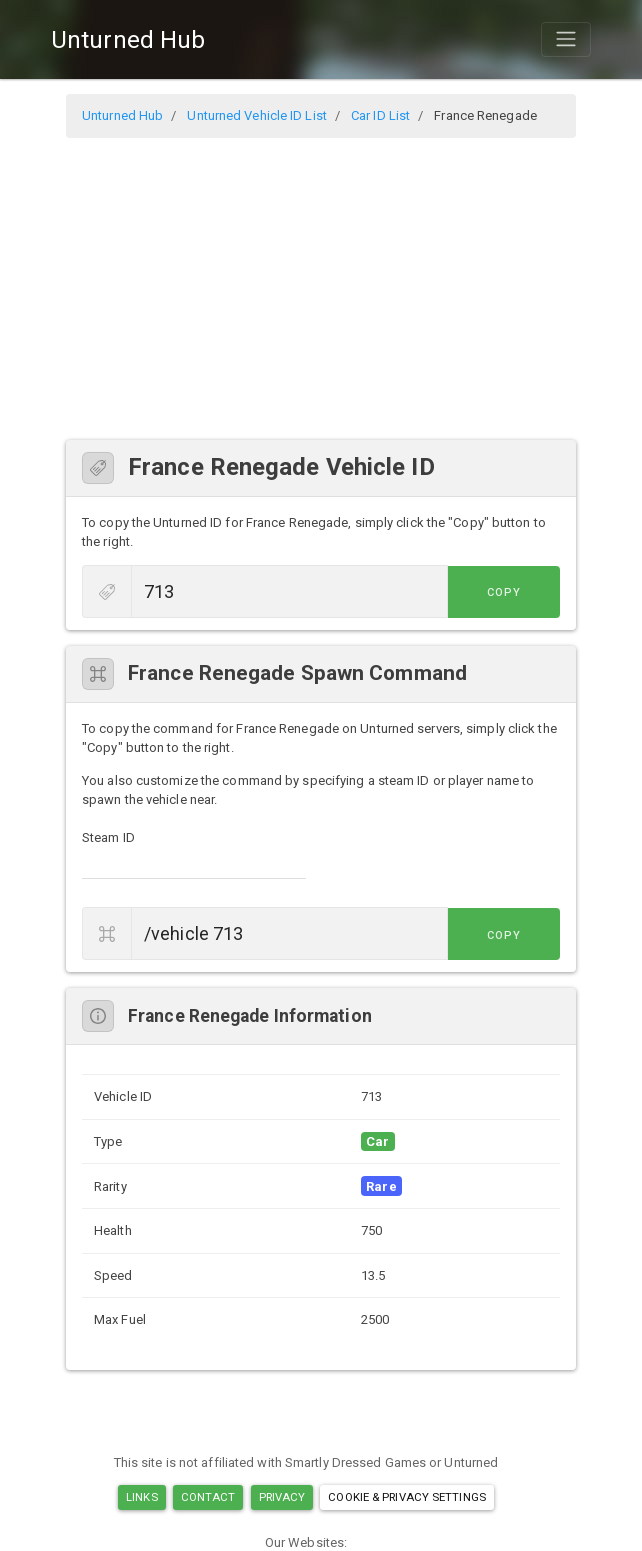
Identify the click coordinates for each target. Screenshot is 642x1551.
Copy (515, 592)
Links (142, 1497)
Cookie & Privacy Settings (407, 1497)
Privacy (282, 1497)
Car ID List (380, 115)
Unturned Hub (128, 40)
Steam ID (108, 837)
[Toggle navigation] (566, 39)
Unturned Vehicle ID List (256, 115)
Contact (208, 1497)
